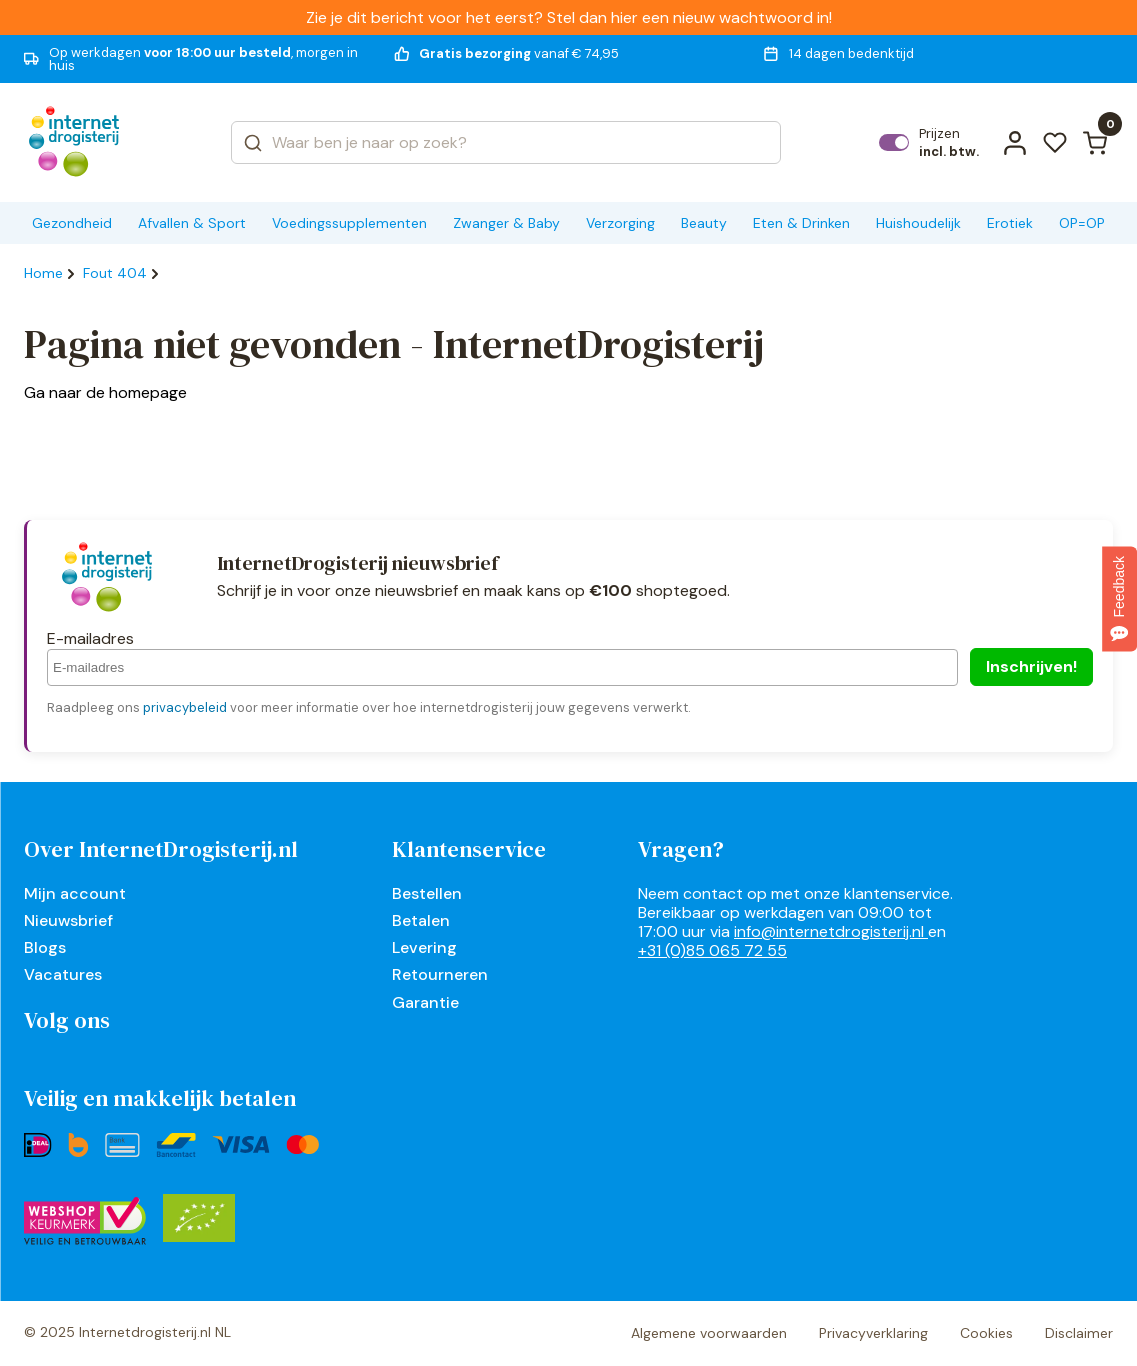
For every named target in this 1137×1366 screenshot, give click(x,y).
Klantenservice (469, 849)
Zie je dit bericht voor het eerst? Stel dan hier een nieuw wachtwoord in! (569, 17)
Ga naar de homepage (105, 392)
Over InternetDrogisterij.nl (161, 849)
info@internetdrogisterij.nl (831, 931)
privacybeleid (185, 707)
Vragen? (681, 849)
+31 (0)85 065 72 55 (712, 950)
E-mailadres (90, 638)
